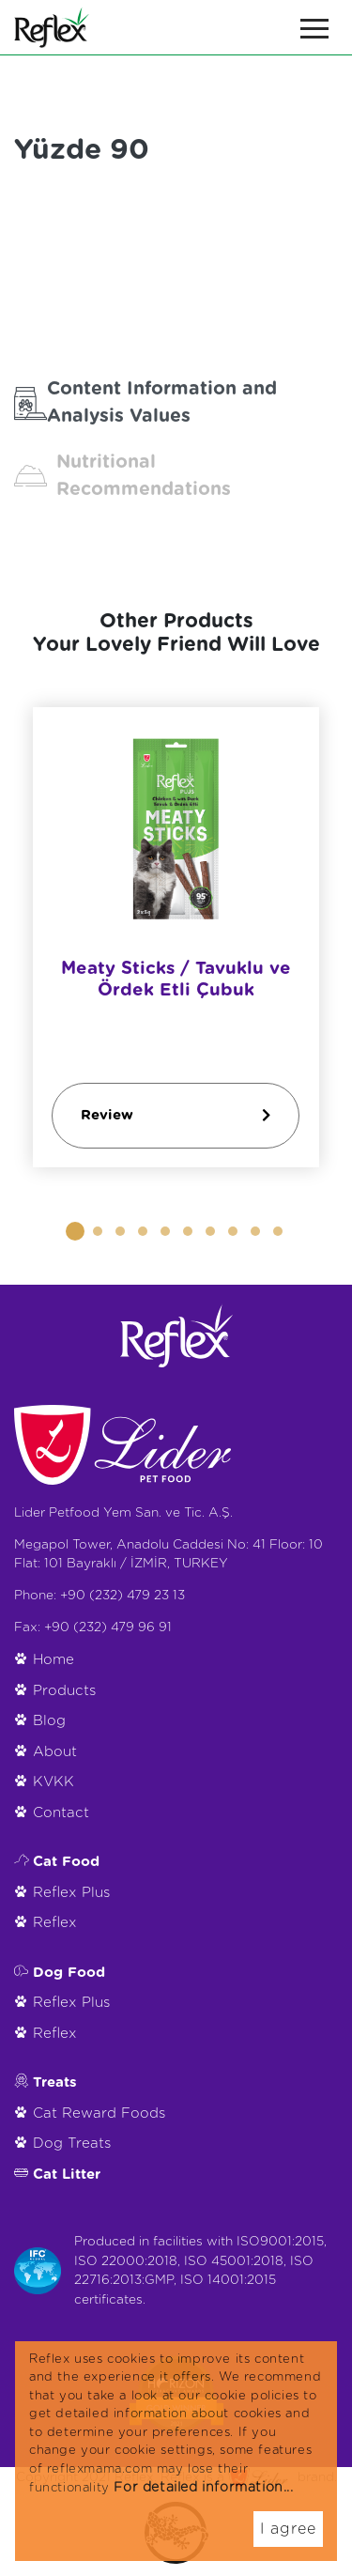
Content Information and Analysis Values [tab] (145, 402)
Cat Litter (66, 2174)
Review (175, 1115)
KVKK (53, 1782)
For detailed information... (203, 2487)
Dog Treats (72, 2143)
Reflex (55, 1923)
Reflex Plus (71, 1893)
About (55, 1752)
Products (64, 1691)
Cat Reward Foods (99, 2113)
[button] (75, 1231)
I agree (288, 2529)
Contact (61, 1813)
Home (53, 1660)
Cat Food (66, 1862)
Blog (49, 1721)
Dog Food (69, 1973)
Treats (55, 2082)
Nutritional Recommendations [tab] (122, 476)
